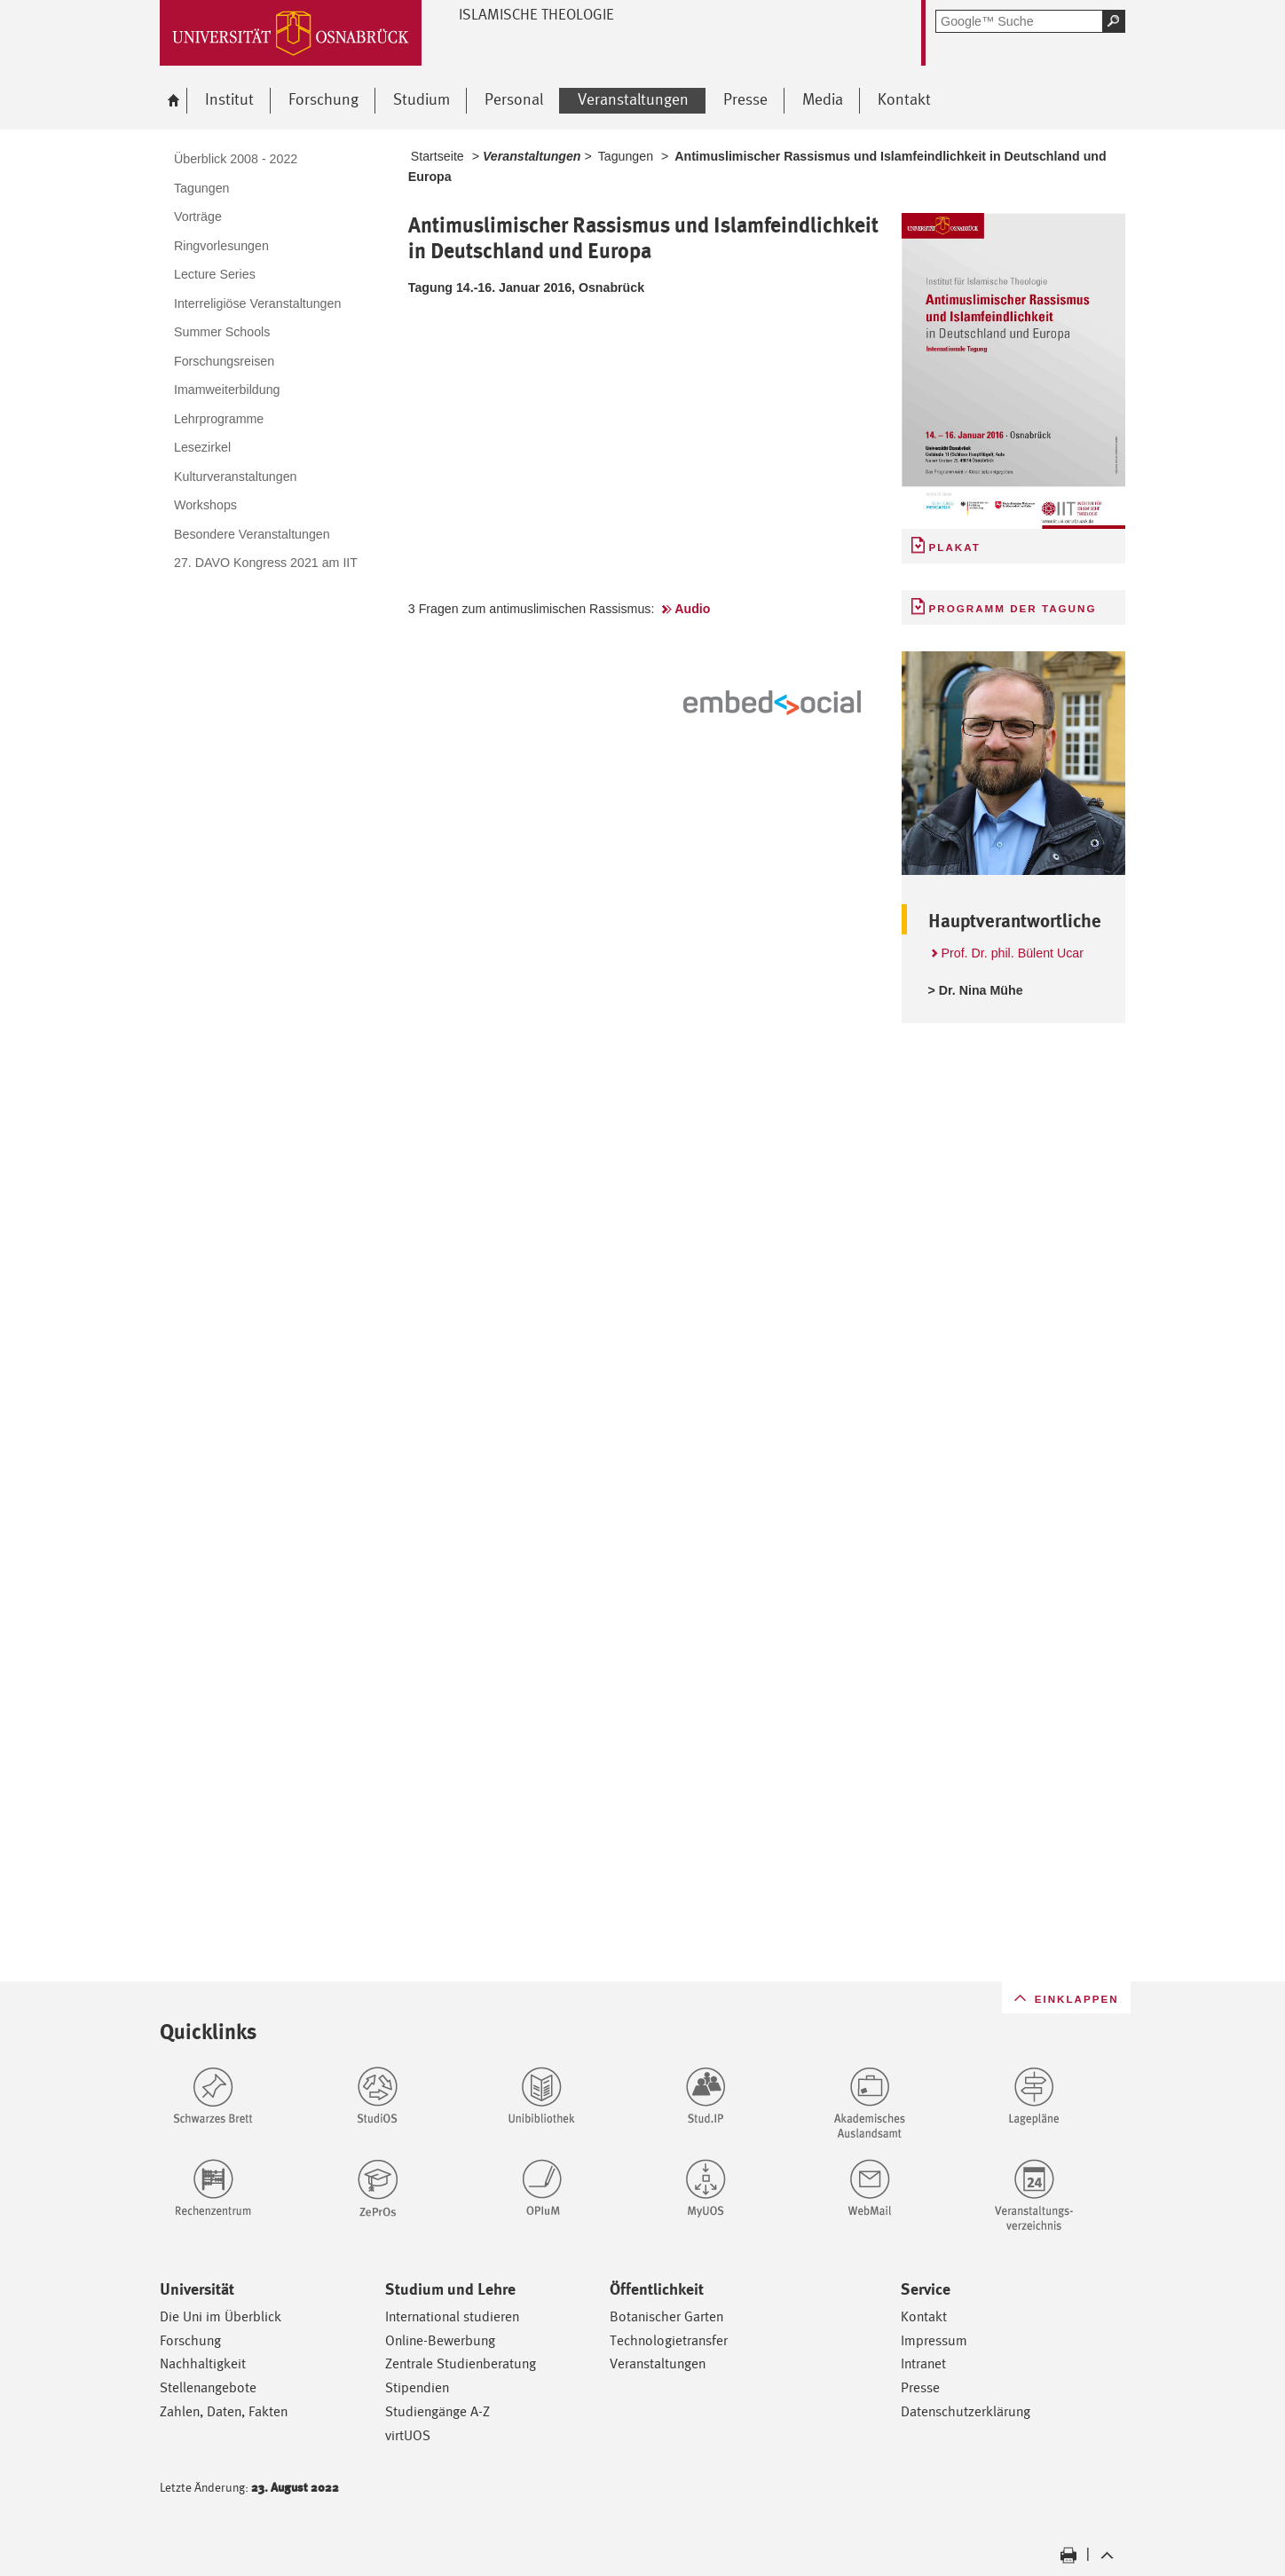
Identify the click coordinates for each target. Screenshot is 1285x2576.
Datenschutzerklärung (965, 2411)
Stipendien (417, 2387)
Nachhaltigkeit (203, 2363)
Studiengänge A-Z (437, 2411)
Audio (692, 609)
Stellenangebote (208, 2387)
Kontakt (924, 2316)
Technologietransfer (669, 2340)
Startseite (437, 156)
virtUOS (407, 2435)
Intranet (923, 2363)
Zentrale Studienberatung (460, 2363)
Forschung (190, 2340)
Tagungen (625, 156)
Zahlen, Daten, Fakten (224, 2411)
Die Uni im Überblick (220, 2316)
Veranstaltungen (658, 2363)
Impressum (934, 2340)
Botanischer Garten (666, 2316)
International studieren (452, 2316)
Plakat (955, 547)
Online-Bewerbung (440, 2340)
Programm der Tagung (1013, 608)
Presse (920, 2387)
